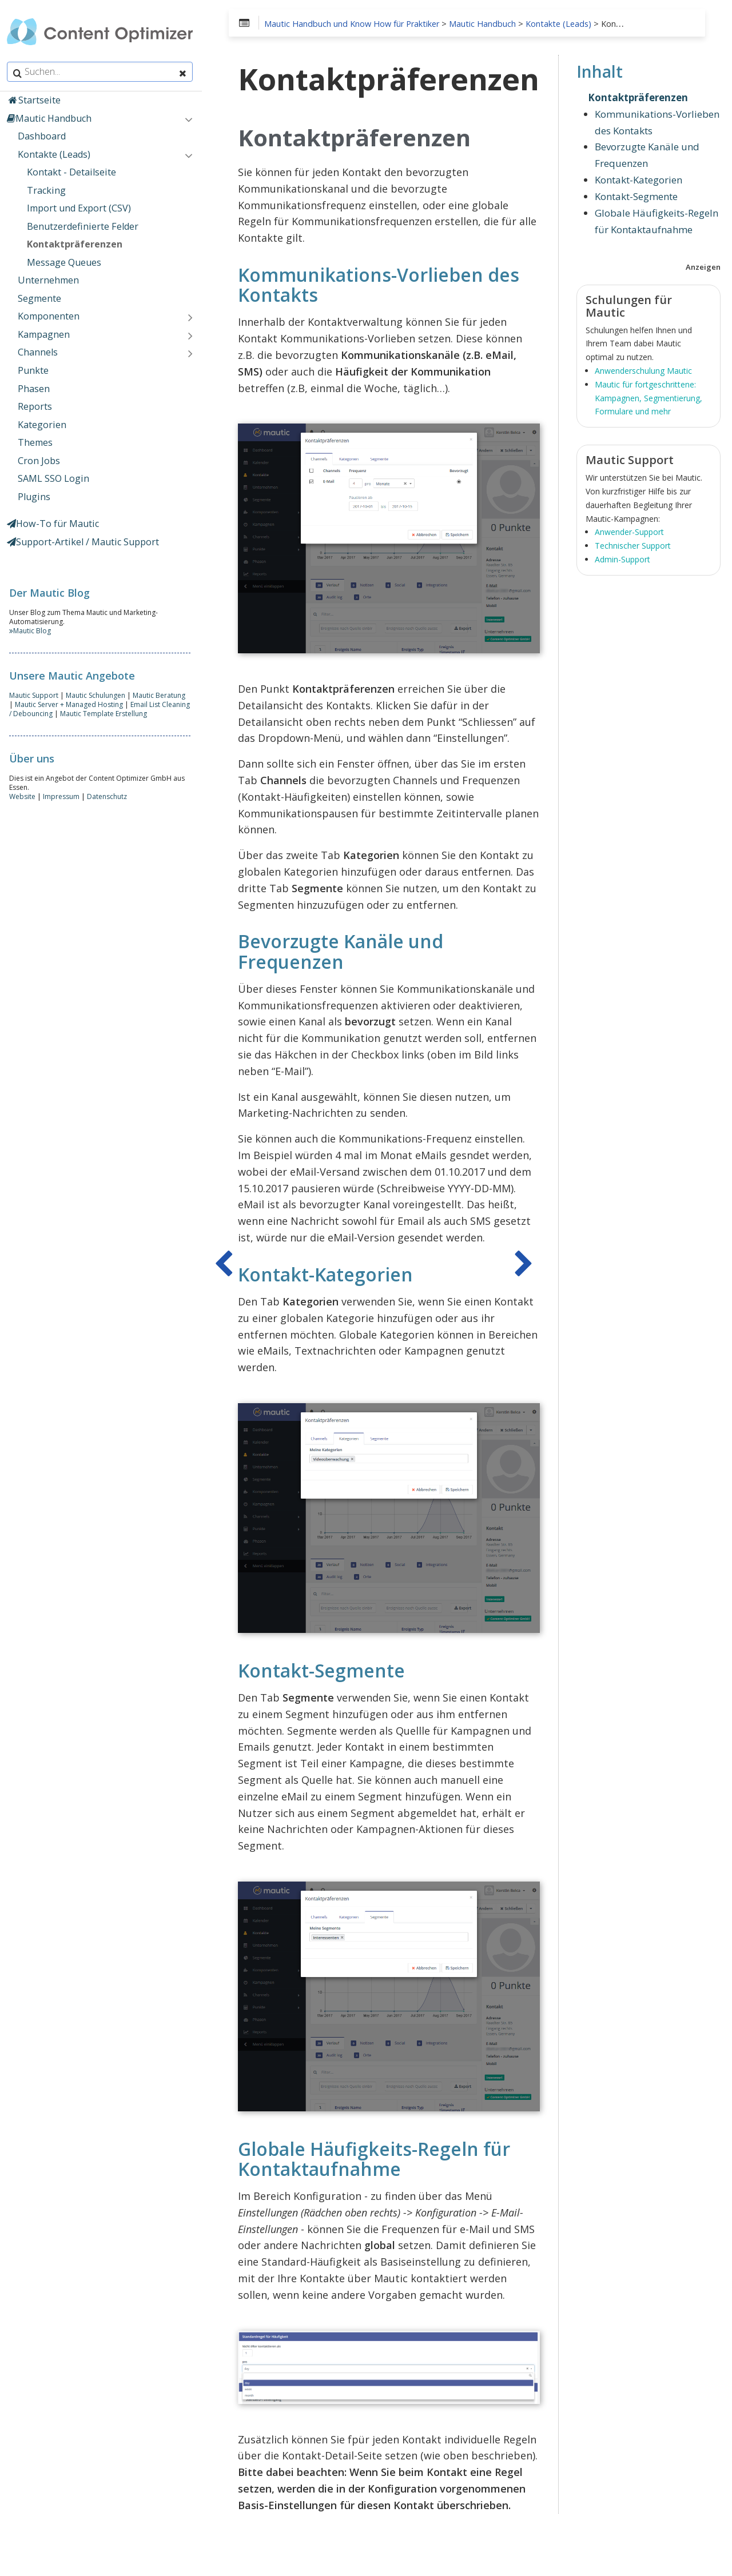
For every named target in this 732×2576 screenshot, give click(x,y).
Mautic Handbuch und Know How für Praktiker (356, 24)
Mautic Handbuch (486, 24)
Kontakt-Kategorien (638, 179)
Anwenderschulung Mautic (643, 370)
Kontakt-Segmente (636, 196)
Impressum (63, 796)
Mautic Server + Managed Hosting (65, 704)
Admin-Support (622, 559)
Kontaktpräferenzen (638, 97)
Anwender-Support (629, 531)
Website (24, 796)
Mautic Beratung (161, 695)
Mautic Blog (32, 631)
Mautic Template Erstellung (101, 713)
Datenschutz (109, 796)
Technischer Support (633, 545)
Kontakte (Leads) (563, 24)
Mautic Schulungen (98, 695)
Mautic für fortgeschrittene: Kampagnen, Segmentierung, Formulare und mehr (648, 398)
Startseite (36, 100)
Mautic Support (36, 695)
